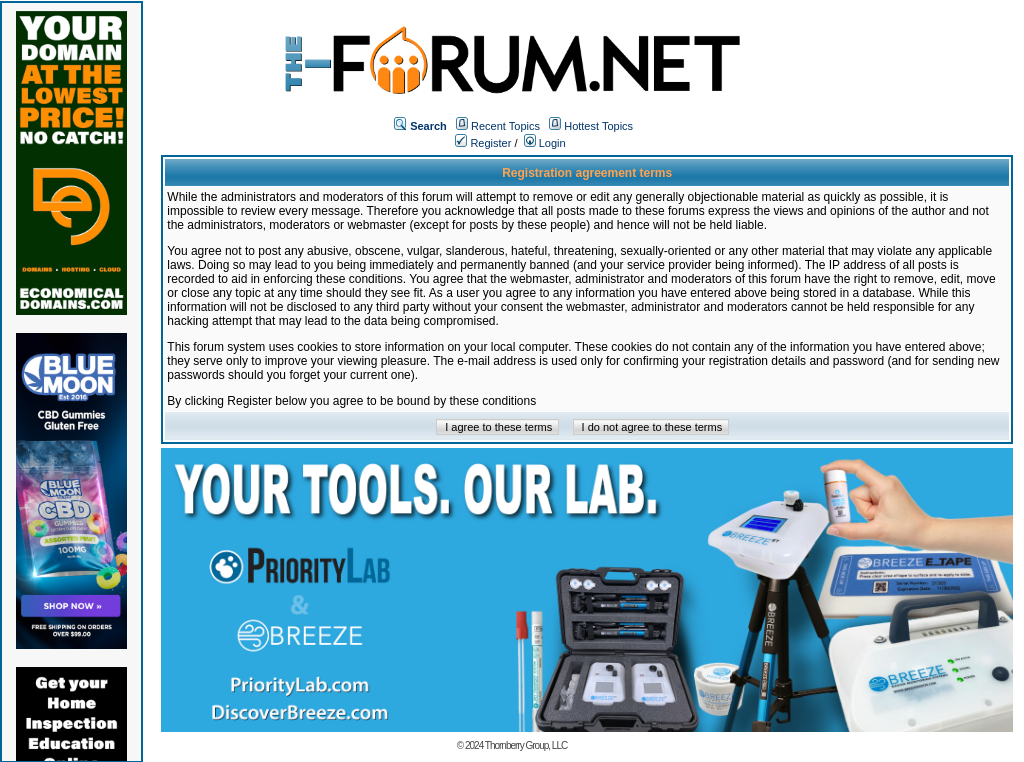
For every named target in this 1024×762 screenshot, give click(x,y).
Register (483, 143)
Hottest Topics (598, 126)
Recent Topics (505, 126)
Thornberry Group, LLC (526, 745)
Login (545, 143)
